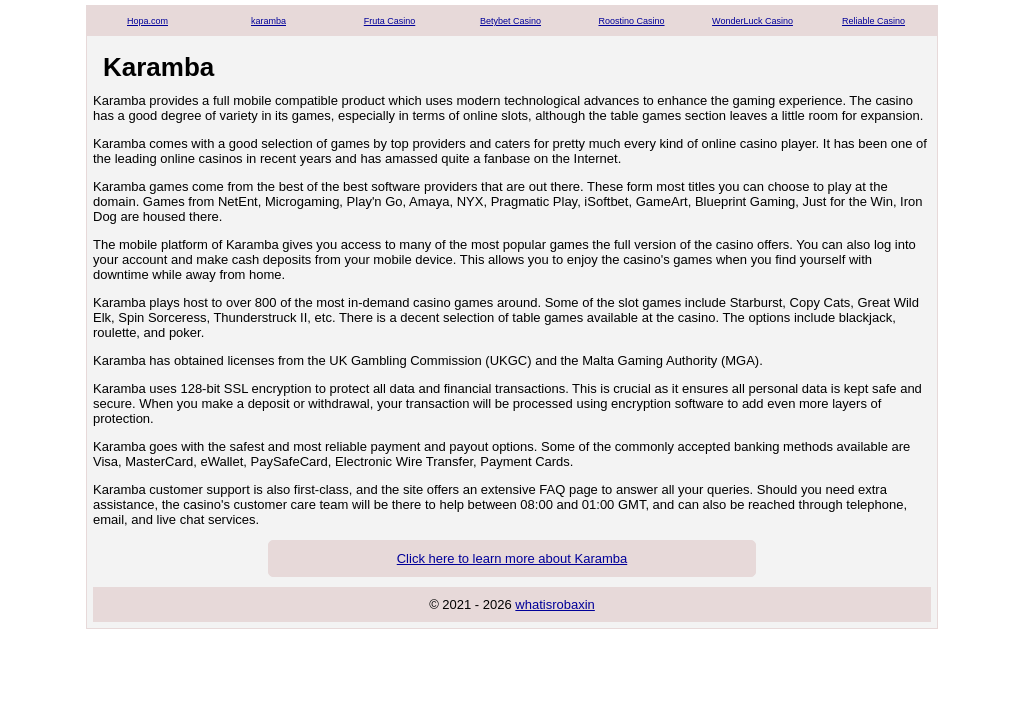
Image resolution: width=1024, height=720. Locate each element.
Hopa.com (147, 21)
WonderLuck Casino (752, 21)
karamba (268, 21)
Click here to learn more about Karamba (512, 558)
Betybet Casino (510, 21)
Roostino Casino (631, 21)
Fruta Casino (390, 21)
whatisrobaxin (555, 604)
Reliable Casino (873, 21)
